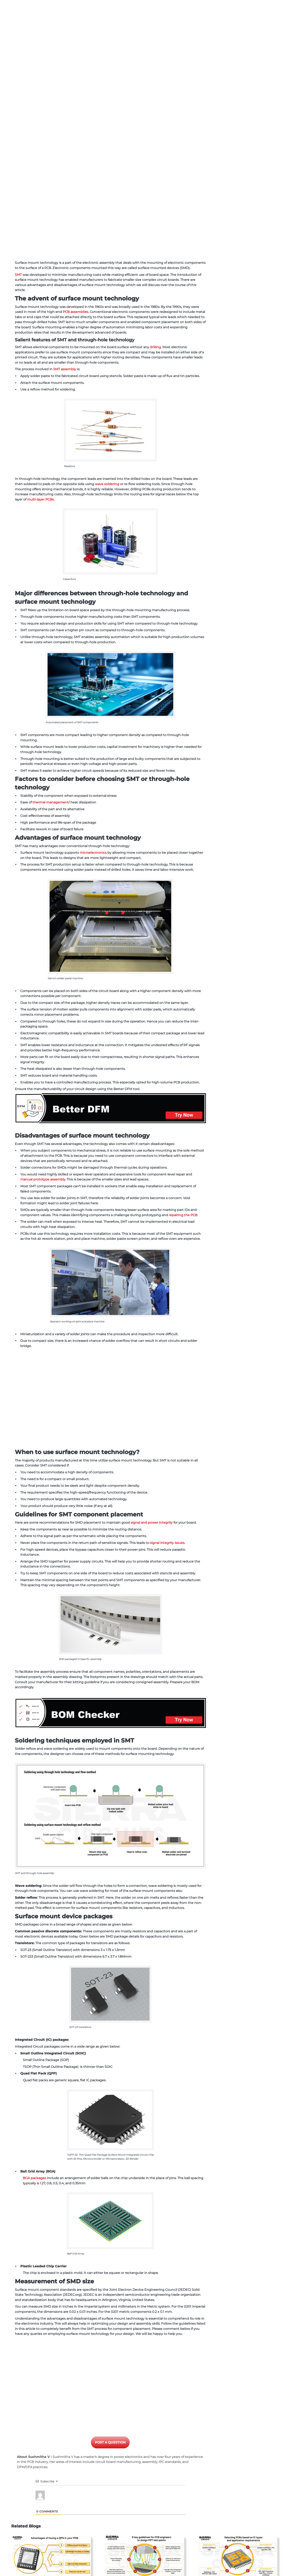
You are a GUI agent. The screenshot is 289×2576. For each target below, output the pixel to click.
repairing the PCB (183, 1215)
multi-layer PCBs (40, 499)
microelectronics (93, 853)
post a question (110, 2442)
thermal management (51, 802)
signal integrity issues (167, 1543)
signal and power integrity (152, 1522)
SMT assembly (64, 369)
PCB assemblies (75, 312)
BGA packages (34, 2178)
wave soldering (107, 484)
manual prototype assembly (42, 1179)
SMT (18, 275)
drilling (155, 347)
